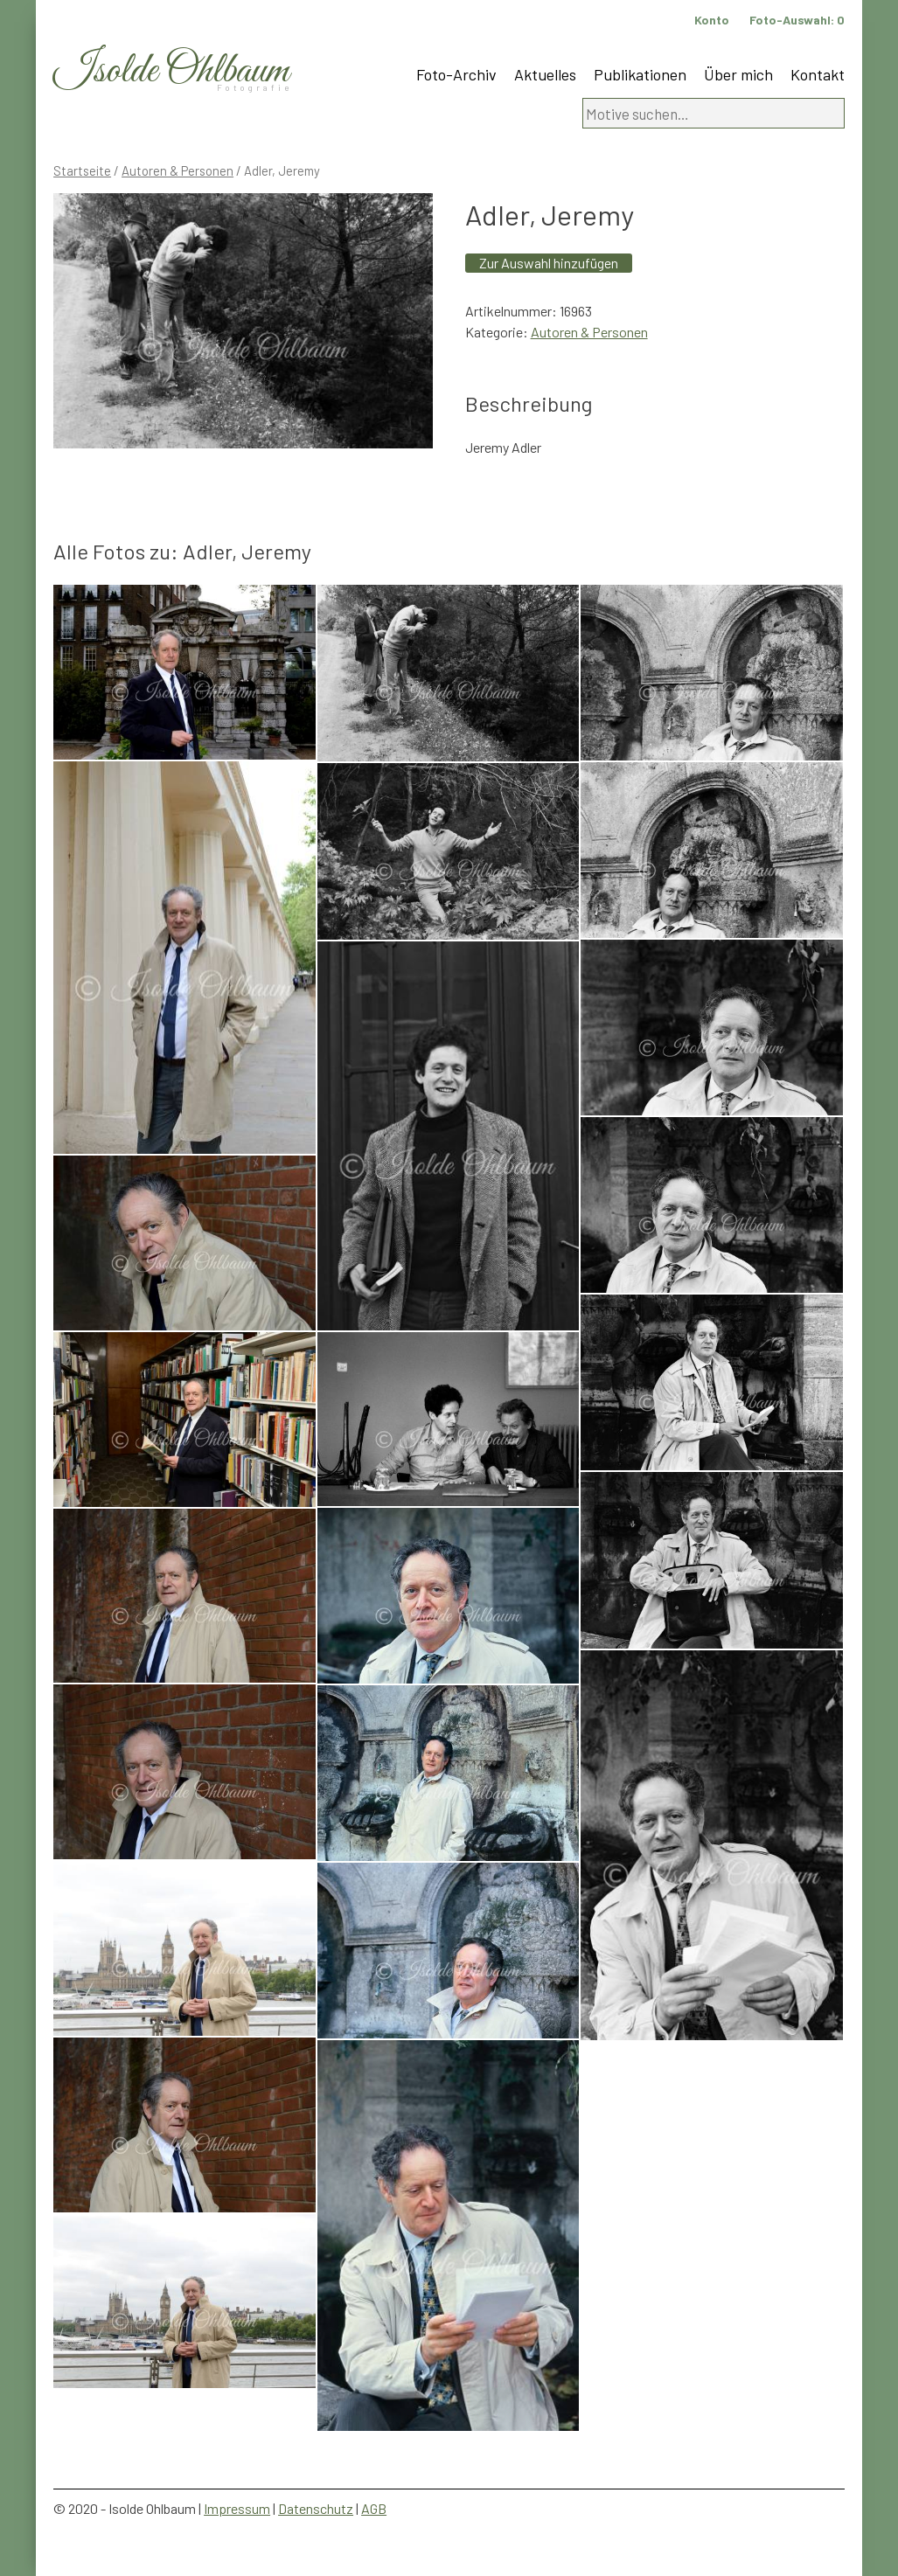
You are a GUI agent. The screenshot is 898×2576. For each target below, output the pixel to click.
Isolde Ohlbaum (171, 71)
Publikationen (640, 74)
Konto (711, 19)
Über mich (738, 74)
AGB (373, 2508)
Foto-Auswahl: (797, 19)
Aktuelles (545, 74)
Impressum (237, 2508)
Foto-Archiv (456, 74)
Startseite (82, 170)
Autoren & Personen (177, 170)
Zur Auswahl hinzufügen (548, 262)
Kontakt (817, 74)
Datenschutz (315, 2508)
